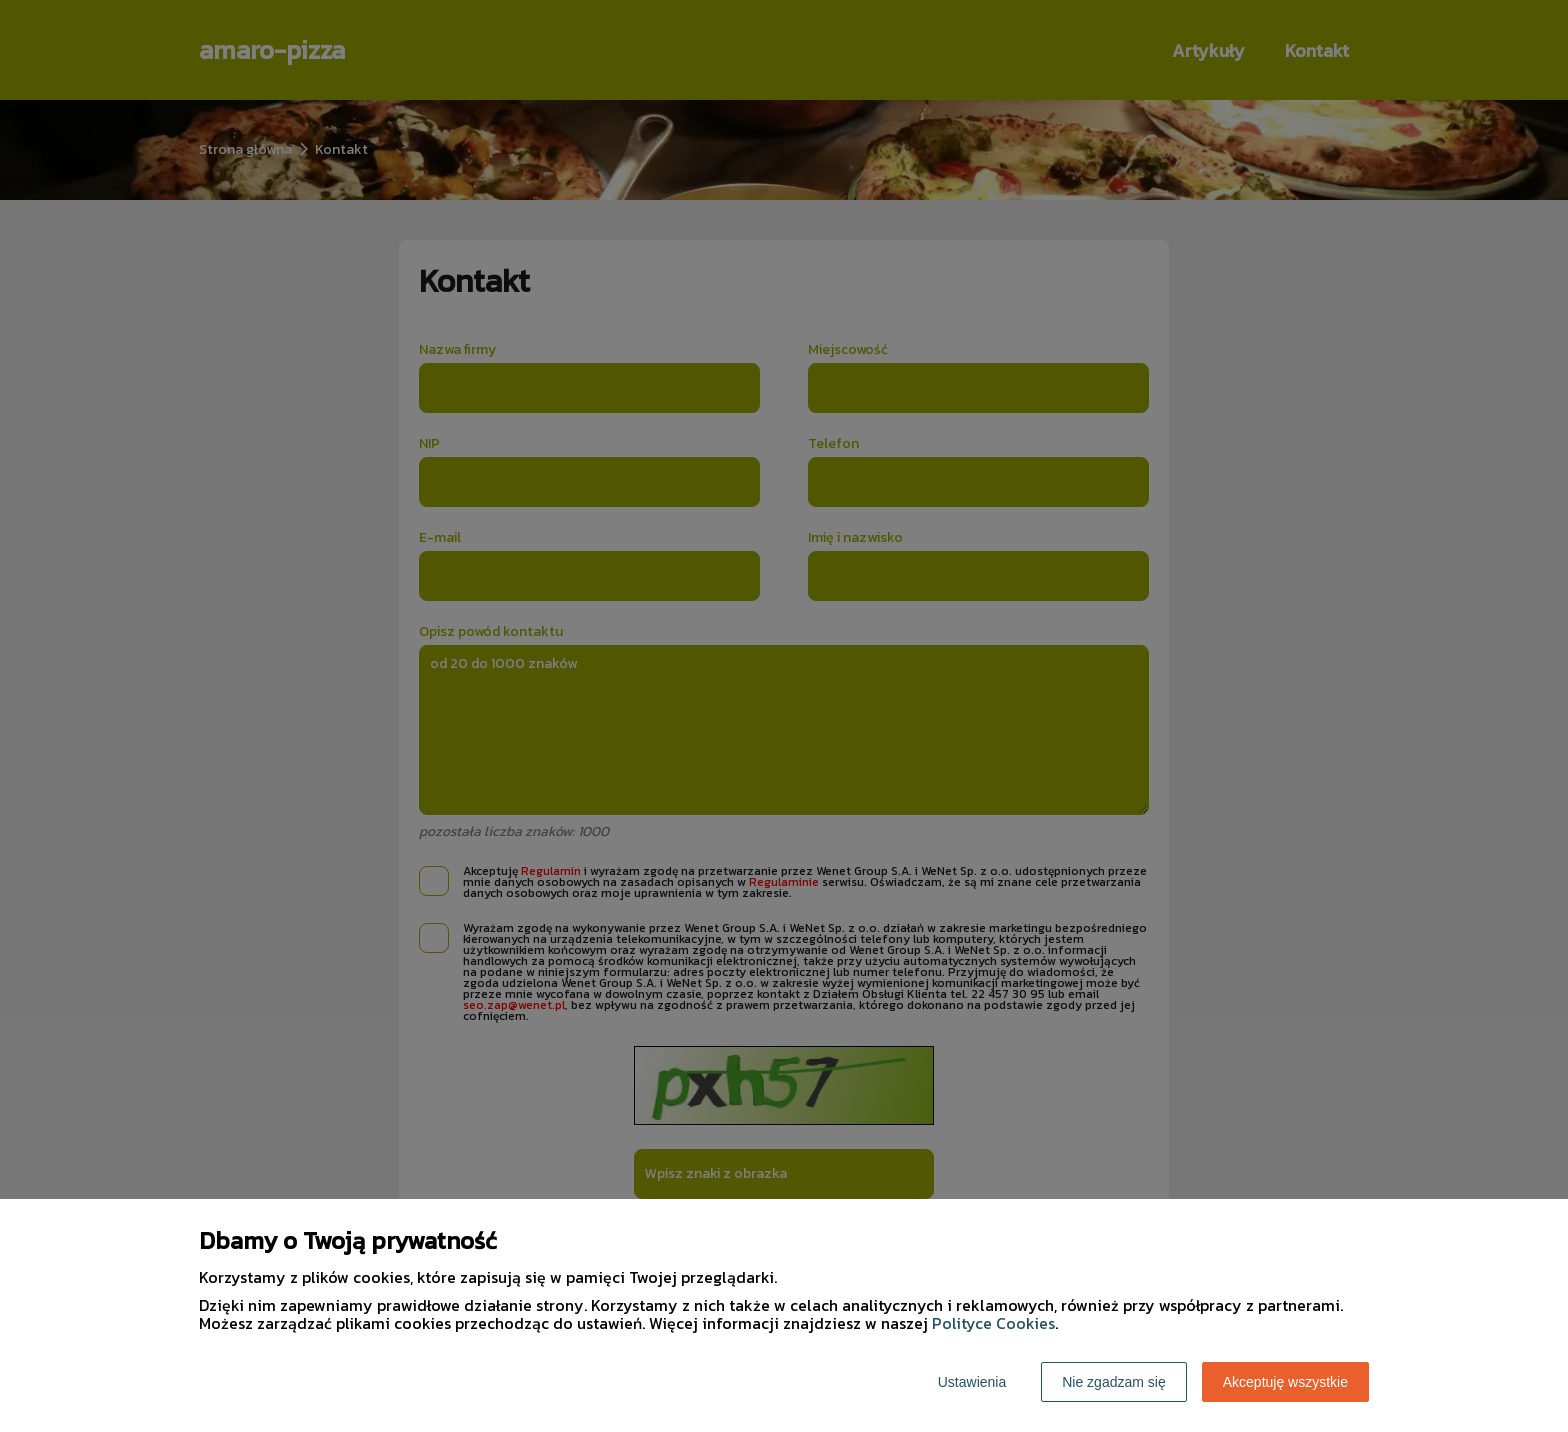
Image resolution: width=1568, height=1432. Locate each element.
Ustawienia (972, 1382)
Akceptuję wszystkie (1285, 1382)
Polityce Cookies (993, 1323)
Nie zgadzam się (1114, 1382)
